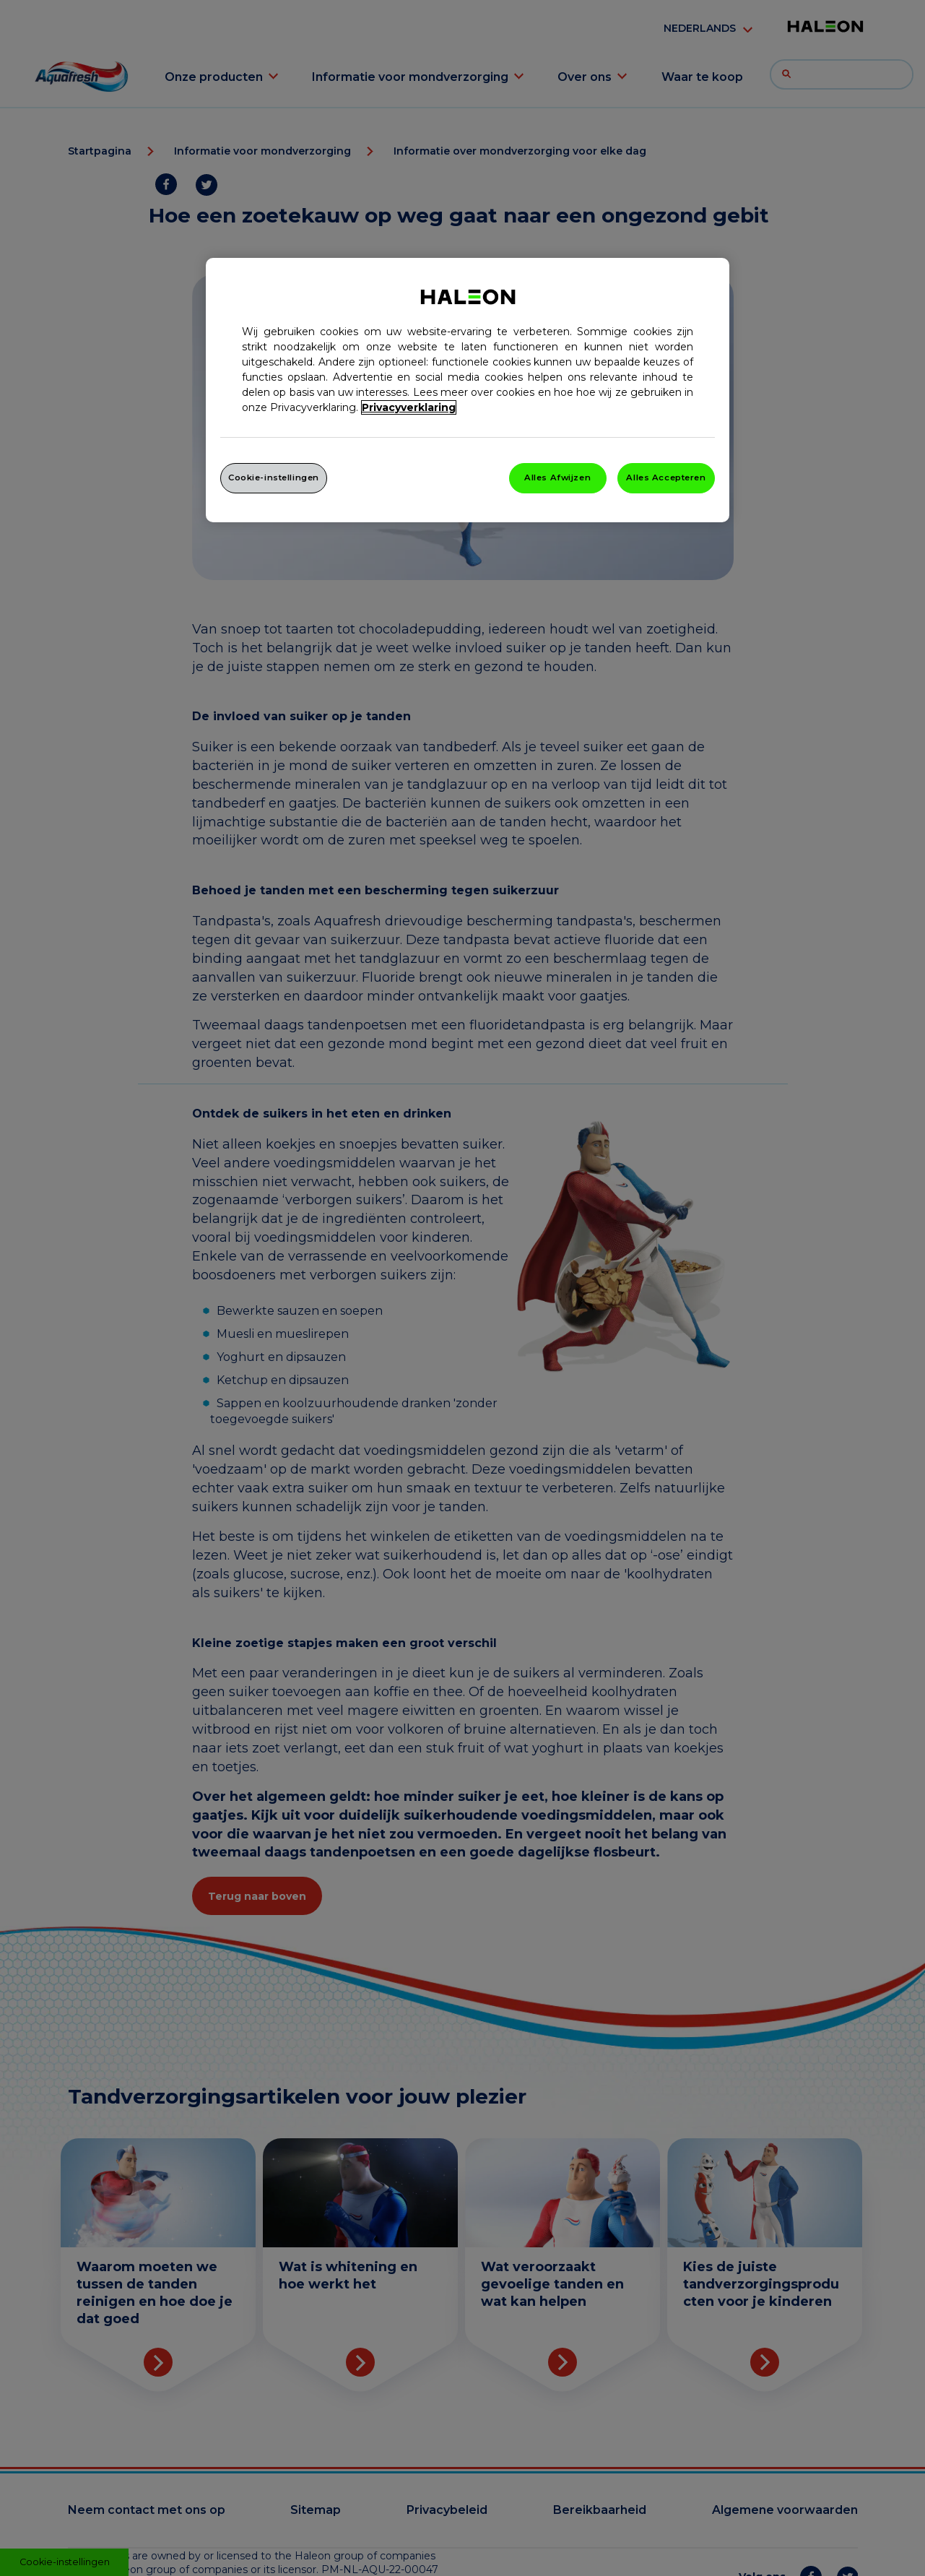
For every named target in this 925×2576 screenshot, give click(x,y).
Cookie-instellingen (273, 477)
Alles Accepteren (665, 477)
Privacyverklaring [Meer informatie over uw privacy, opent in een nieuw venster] (409, 407)
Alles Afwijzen (557, 477)
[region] (467, 390)
